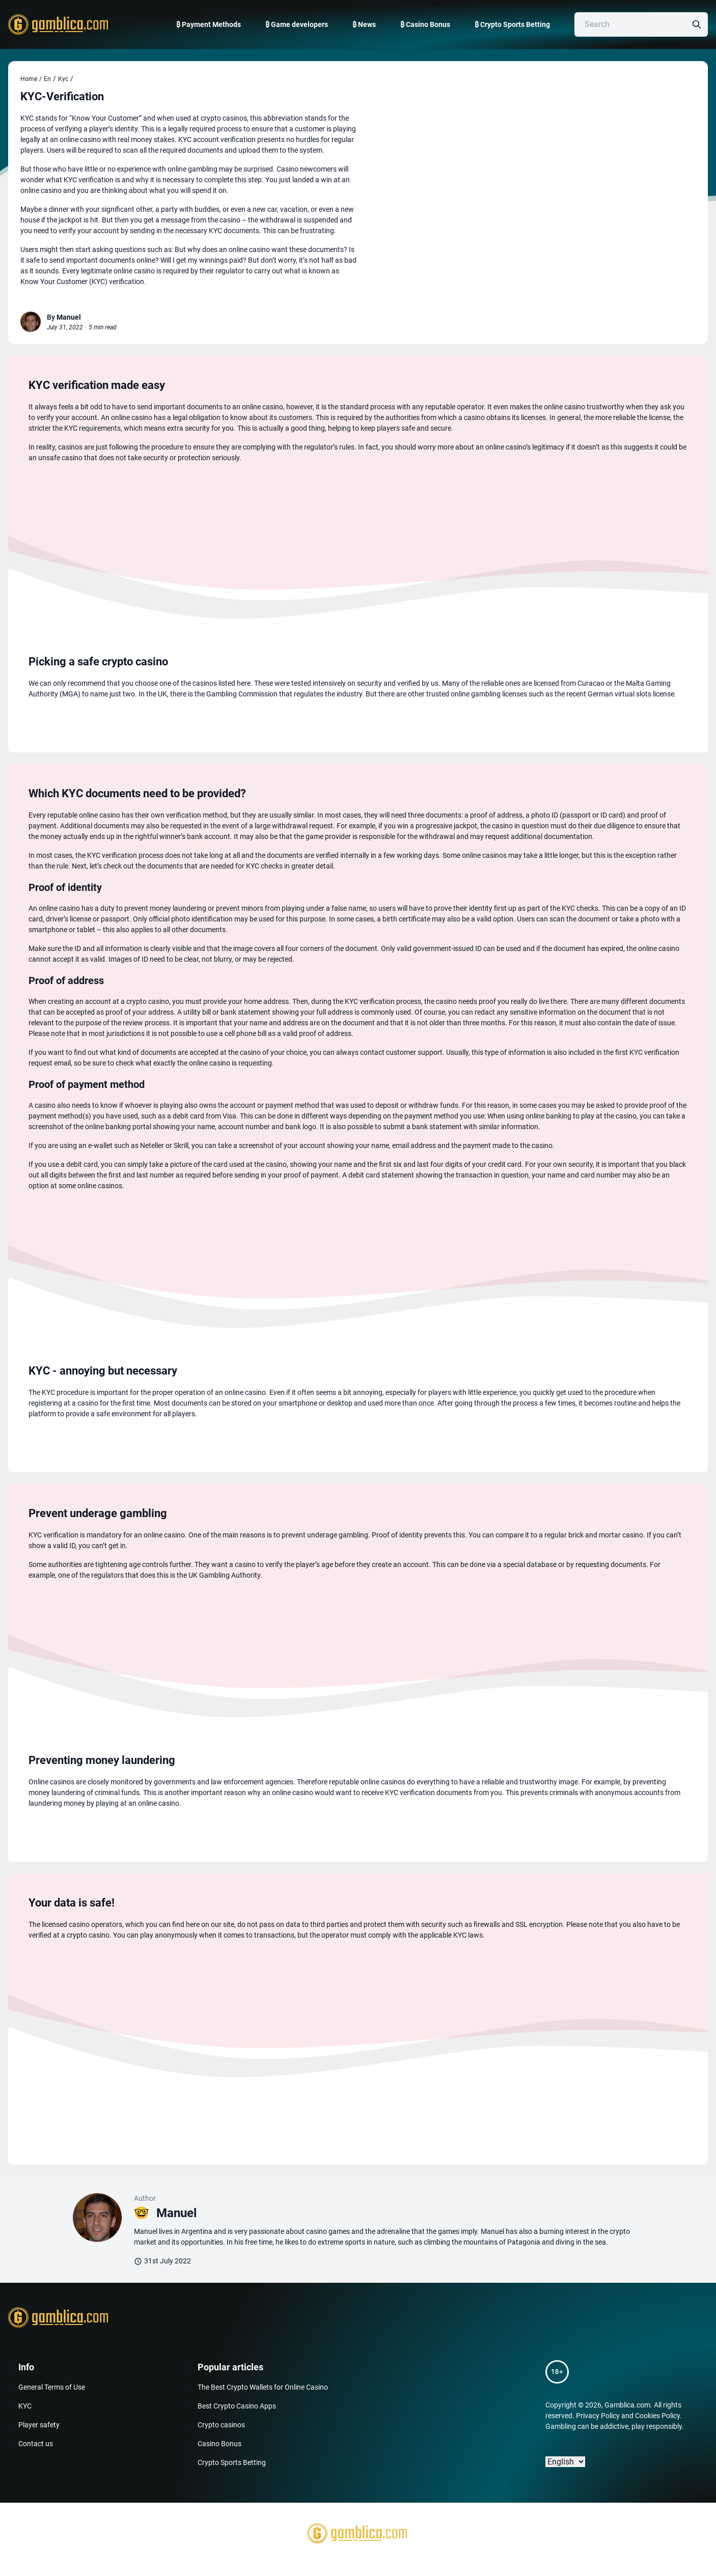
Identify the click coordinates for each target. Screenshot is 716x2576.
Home (31, 78)
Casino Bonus (219, 2444)
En (47, 78)
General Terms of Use (51, 2387)
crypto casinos (224, 118)
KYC (25, 2406)
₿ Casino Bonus (425, 24)
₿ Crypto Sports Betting (512, 24)
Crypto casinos (221, 2425)
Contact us (35, 2444)
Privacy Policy (598, 2416)
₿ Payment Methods (208, 24)
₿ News (364, 24)
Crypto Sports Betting (232, 2462)
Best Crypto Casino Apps (237, 2406)
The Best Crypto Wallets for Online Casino (263, 2387)
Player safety (39, 2425)
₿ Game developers (296, 24)
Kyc (63, 78)
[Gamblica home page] (57, 24)
